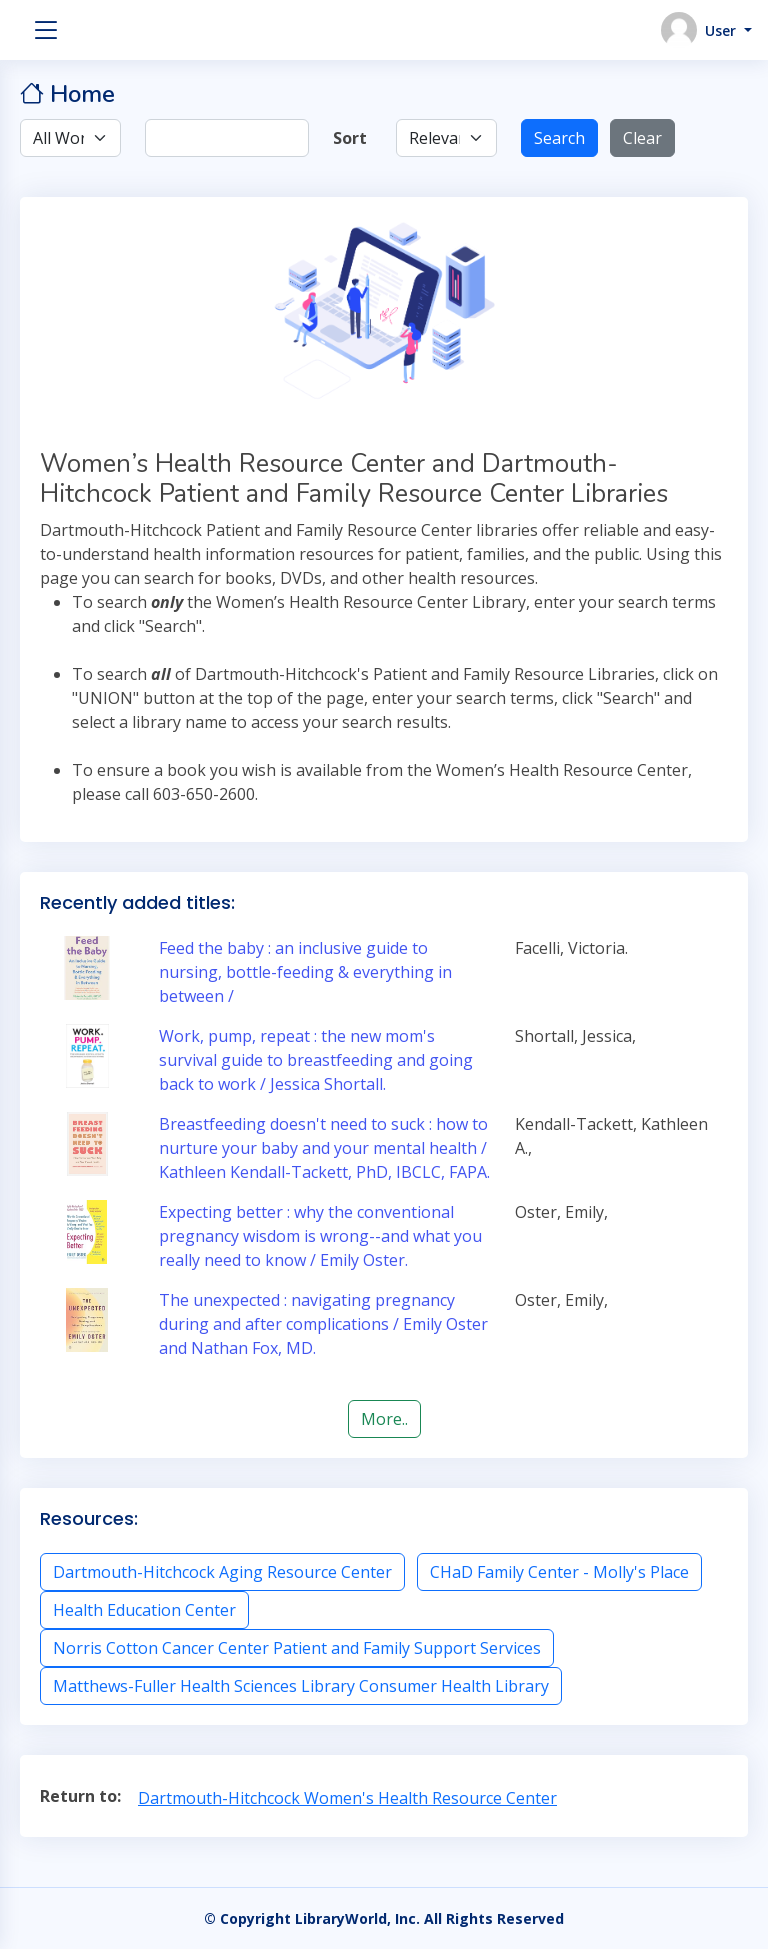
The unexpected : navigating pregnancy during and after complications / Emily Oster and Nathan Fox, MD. (323, 1324)
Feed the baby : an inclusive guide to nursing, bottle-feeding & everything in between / (305, 972)
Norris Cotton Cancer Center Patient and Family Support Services (297, 1648)
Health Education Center (144, 1610)
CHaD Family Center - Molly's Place (559, 1572)
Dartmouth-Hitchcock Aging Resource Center (222, 1572)
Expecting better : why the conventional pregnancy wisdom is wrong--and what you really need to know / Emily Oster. (320, 1236)
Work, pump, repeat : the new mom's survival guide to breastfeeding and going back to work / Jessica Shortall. (316, 1060)
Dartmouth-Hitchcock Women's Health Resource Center (347, 1798)
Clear (642, 138)
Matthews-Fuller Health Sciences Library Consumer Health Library (301, 1686)
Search (559, 138)
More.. (384, 1419)
